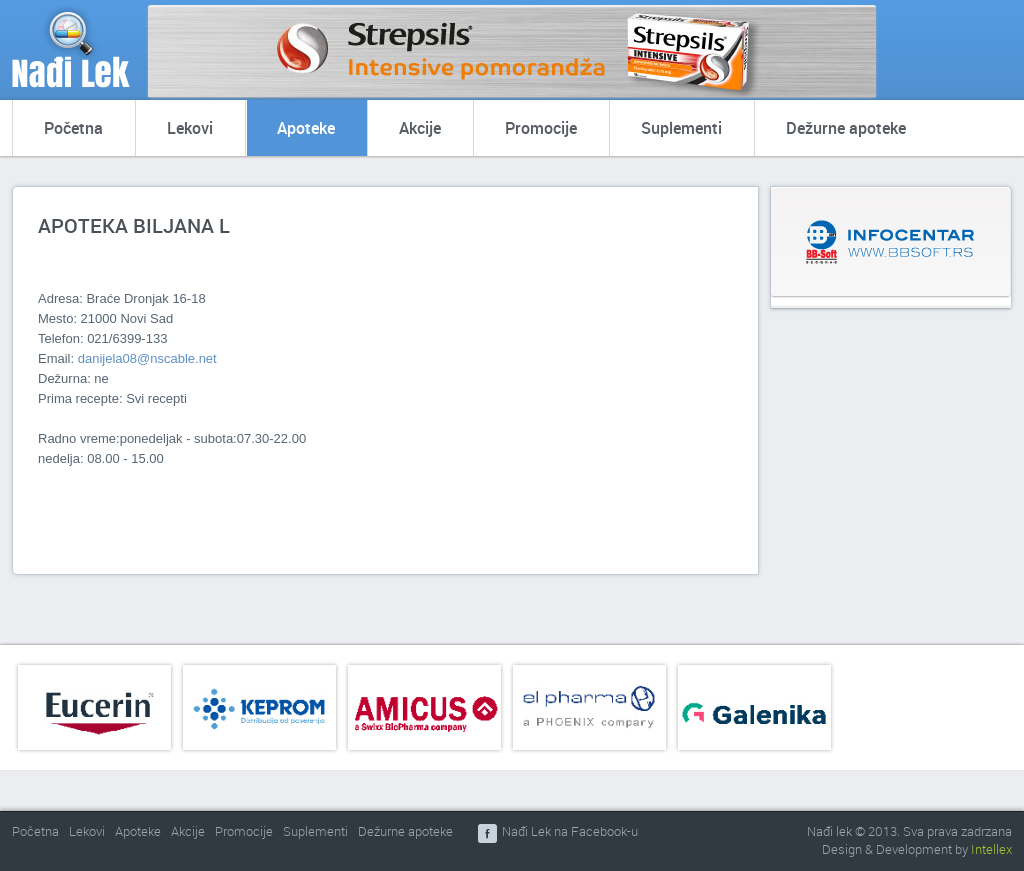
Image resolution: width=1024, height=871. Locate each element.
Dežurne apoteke (846, 128)
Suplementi (681, 128)
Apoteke (306, 128)
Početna (73, 128)
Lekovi (190, 128)
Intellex (991, 849)
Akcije (420, 128)
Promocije (541, 128)
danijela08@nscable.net (147, 358)
